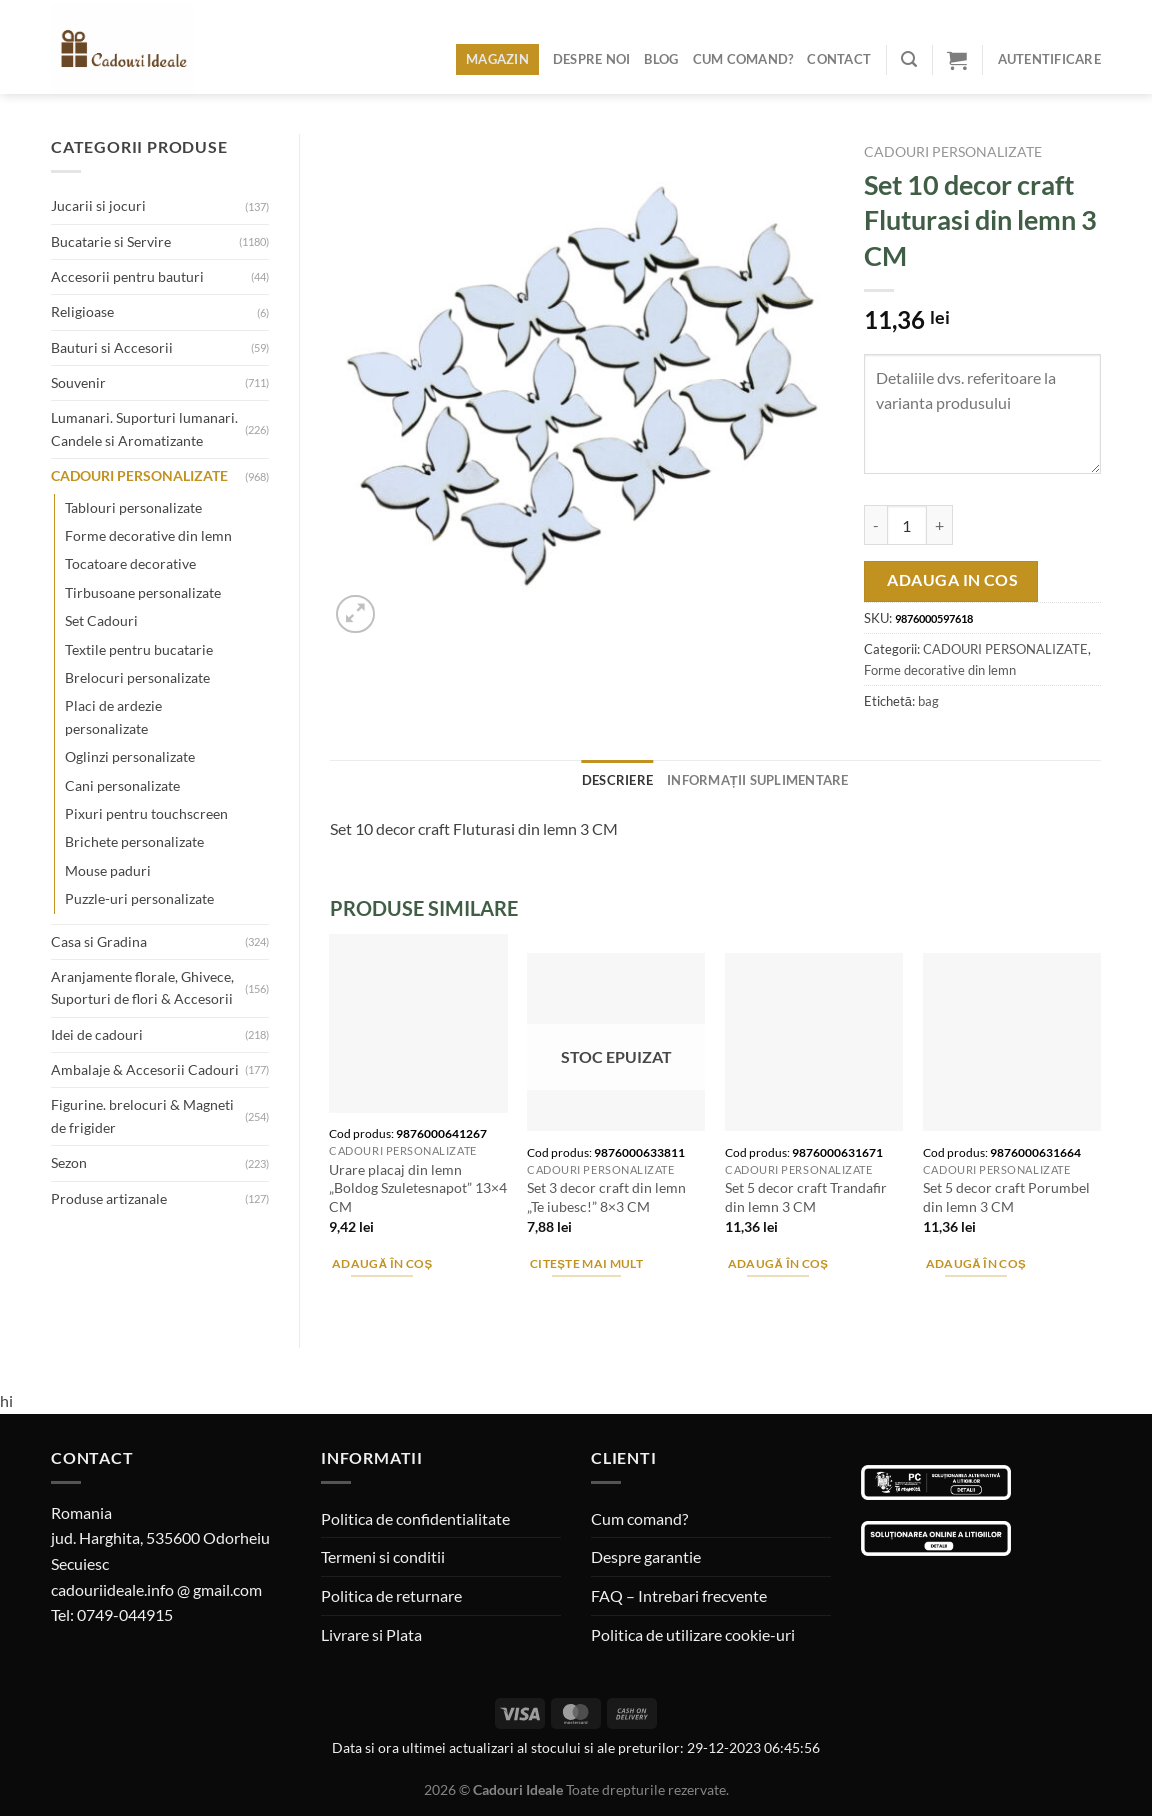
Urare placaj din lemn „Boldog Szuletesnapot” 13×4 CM (418, 1188)
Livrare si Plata (371, 1634)
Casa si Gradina (99, 941)
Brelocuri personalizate (137, 677)
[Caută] (909, 59)
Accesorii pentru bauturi (127, 276)
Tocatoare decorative (130, 563)
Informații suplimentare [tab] (758, 780)
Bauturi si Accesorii (112, 347)
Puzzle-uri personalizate (139, 898)
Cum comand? (743, 59)
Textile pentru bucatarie (139, 649)
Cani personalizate (122, 785)
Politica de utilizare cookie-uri (693, 1634)
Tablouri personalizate (133, 507)
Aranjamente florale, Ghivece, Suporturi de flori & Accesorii (142, 987)
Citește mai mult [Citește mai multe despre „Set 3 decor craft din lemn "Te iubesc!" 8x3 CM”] (586, 1263)
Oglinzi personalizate (130, 756)
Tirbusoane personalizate (143, 592)
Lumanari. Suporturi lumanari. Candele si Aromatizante (144, 428)
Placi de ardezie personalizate (113, 716)
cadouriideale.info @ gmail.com (156, 1589)
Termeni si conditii (383, 1556)
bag (928, 701)
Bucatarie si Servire (111, 241)
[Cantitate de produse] (907, 525)
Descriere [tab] (617, 780)
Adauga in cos (952, 580)
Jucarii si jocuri (98, 205)
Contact (839, 59)
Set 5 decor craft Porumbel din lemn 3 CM (1006, 1197)
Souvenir (78, 382)
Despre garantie (646, 1556)
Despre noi (592, 59)
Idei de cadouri (97, 1034)
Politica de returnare (391, 1595)
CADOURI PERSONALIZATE (139, 475)
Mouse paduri (108, 870)
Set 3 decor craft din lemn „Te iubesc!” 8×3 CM (606, 1197)
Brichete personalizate (134, 841)
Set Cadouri (101, 620)
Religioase (82, 311)
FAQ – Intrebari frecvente (679, 1595)
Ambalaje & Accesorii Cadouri (145, 1069)
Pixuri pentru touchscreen (146, 813)
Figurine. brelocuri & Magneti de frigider (142, 1115)
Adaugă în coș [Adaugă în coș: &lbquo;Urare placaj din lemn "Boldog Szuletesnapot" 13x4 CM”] (382, 1263)
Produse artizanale (109, 1198)
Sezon (69, 1162)
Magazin (497, 59)
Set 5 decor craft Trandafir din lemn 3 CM (806, 1197)
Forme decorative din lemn (148, 535)
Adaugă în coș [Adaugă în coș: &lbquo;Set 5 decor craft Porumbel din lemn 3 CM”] (976, 1263)
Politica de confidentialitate (415, 1518)
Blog (661, 59)
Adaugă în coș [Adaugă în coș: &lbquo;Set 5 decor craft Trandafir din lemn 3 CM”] (778, 1263)
